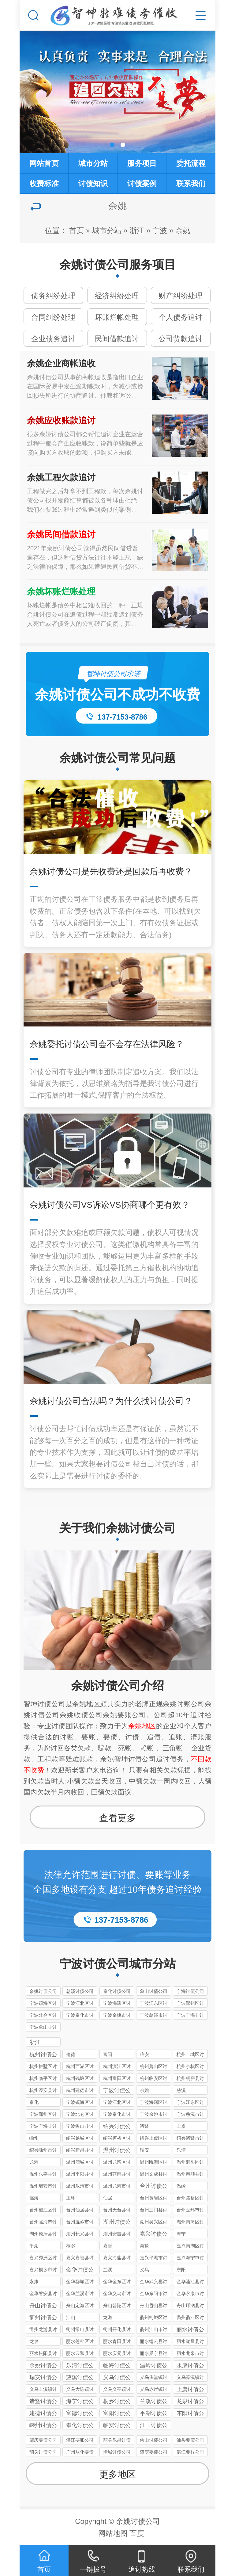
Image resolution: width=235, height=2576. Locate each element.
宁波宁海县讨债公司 (190, 2016)
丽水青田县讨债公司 (117, 2342)
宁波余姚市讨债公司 (117, 2016)
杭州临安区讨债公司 (153, 2079)
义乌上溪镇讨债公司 (43, 2390)
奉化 (34, 2102)
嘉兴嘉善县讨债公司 (80, 2258)
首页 (76, 230)
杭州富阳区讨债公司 (117, 2079)
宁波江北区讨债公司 (80, 2004)
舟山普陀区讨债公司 (117, 2306)
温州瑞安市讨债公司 (43, 2186)
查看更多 (117, 1818)
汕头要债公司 (190, 2440)
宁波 (159, 230)
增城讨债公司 (117, 2452)
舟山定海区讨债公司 (80, 2306)
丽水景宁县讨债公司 (153, 2354)
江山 (70, 2317)
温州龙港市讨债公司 (117, 2186)
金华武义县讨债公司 (153, 2282)
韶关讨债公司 (43, 2452)
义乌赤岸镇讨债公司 (153, 2390)
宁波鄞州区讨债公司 (190, 2004)
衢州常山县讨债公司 (80, 2330)
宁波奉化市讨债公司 (80, 2016)
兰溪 (107, 2269)
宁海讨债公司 (190, 1991)
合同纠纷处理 (53, 317)
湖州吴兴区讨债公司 (153, 2222)
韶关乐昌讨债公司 (117, 2440)
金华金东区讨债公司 (117, 2282)
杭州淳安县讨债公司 (43, 2091)
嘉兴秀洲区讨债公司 (43, 2258)
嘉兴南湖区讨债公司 (190, 2246)
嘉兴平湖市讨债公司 (153, 2258)
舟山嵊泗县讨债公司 (190, 2306)
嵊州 (34, 2138)
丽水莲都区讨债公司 (80, 2342)
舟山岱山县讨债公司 (153, 2306)
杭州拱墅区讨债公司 (43, 2067)
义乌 (144, 2269)
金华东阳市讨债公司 (153, 2294)
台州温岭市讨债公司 (80, 2222)
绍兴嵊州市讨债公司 (43, 2150)
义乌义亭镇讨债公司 (117, 2390)
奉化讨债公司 (117, 1991)
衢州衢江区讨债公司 (190, 2318)
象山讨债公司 (153, 1991)
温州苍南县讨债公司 (117, 2174)
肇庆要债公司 (43, 2440)
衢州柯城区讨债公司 (153, 2318)
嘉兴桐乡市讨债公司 (43, 2270)
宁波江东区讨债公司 (153, 2004)
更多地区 (117, 2474)
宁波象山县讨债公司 (43, 2027)
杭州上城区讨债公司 (190, 2055)
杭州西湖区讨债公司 (80, 2067)
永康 (34, 2281)
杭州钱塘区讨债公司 (80, 2079)
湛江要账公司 (80, 2440)
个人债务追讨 (181, 317)
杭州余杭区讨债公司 (190, 2067)
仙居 (107, 2197)
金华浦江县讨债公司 (190, 2282)
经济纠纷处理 (117, 296)
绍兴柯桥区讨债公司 (117, 2138)
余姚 (182, 230)
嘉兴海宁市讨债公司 (190, 2258)
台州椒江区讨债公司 (43, 2210)
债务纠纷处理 (53, 296)
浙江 (136, 230)
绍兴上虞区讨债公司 (153, 2138)
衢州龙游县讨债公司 (43, 2330)
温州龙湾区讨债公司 (117, 2162)
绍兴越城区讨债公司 (80, 2138)
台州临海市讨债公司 (43, 2222)
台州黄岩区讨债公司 (153, 2198)
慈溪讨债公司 (80, 1991)
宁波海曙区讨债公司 (117, 2004)
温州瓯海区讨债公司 (153, 2162)
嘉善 (107, 2245)
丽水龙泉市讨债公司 (190, 2354)
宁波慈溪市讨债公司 (153, 2016)
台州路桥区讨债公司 (190, 2198)
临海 (34, 2197)
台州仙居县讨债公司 (80, 2210)
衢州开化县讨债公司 (117, 2330)
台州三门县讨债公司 (153, 2210)
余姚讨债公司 (43, 1991)
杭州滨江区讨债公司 (117, 2067)
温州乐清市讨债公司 (80, 2186)
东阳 (181, 2269)
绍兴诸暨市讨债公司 (190, 2138)
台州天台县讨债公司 (117, 2210)
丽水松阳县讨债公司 (43, 2354)
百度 (136, 2533)
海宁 (181, 2233)
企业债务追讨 (53, 338)
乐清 (181, 2150)
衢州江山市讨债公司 (153, 2330)
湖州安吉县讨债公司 (117, 2234)
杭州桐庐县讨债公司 (190, 2079)
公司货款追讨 (181, 338)
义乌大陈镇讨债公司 (80, 2390)
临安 (144, 2054)
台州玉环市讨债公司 (190, 2210)
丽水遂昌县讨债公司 (190, 2342)
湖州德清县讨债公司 (43, 2234)
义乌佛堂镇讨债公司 (153, 2378)
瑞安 (144, 2150)
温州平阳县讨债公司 (80, 2174)
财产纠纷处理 (181, 296)
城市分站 (106, 230)
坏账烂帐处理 (117, 317)
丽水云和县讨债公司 (80, 2354)
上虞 (181, 2126)
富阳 (107, 2054)
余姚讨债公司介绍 (117, 1685)
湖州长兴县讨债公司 (80, 2234)
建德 (70, 2054)
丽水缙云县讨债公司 (153, 2342)
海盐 (144, 2245)
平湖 (34, 2245)
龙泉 (34, 2341)
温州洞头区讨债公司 (190, 2162)
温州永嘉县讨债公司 (43, 2174)
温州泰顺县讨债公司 (190, 2174)
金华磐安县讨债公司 (43, 2294)
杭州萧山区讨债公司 (153, 2067)
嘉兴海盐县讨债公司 (117, 2258)
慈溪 (181, 2090)
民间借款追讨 (117, 338)
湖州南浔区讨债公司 (190, 2222)
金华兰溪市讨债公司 (80, 2294)
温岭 (181, 2185)
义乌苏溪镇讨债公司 (190, 2378)
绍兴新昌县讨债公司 (80, 2150)
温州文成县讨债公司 (153, 2174)
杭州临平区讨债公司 (43, 2079)
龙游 (107, 2317)
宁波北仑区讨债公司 (43, 2016)
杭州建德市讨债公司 (80, 2091)
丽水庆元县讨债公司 (117, 2354)
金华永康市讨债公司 (190, 2294)
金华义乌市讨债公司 (117, 2294)
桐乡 (70, 2245)
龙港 (34, 2162)
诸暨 (144, 2126)
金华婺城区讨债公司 (80, 2282)
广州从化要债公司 (80, 2452)
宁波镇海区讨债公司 (43, 2004)
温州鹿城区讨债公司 (80, 2162)
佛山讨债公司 (153, 2440)
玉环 (70, 2197)
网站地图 (113, 2533)
